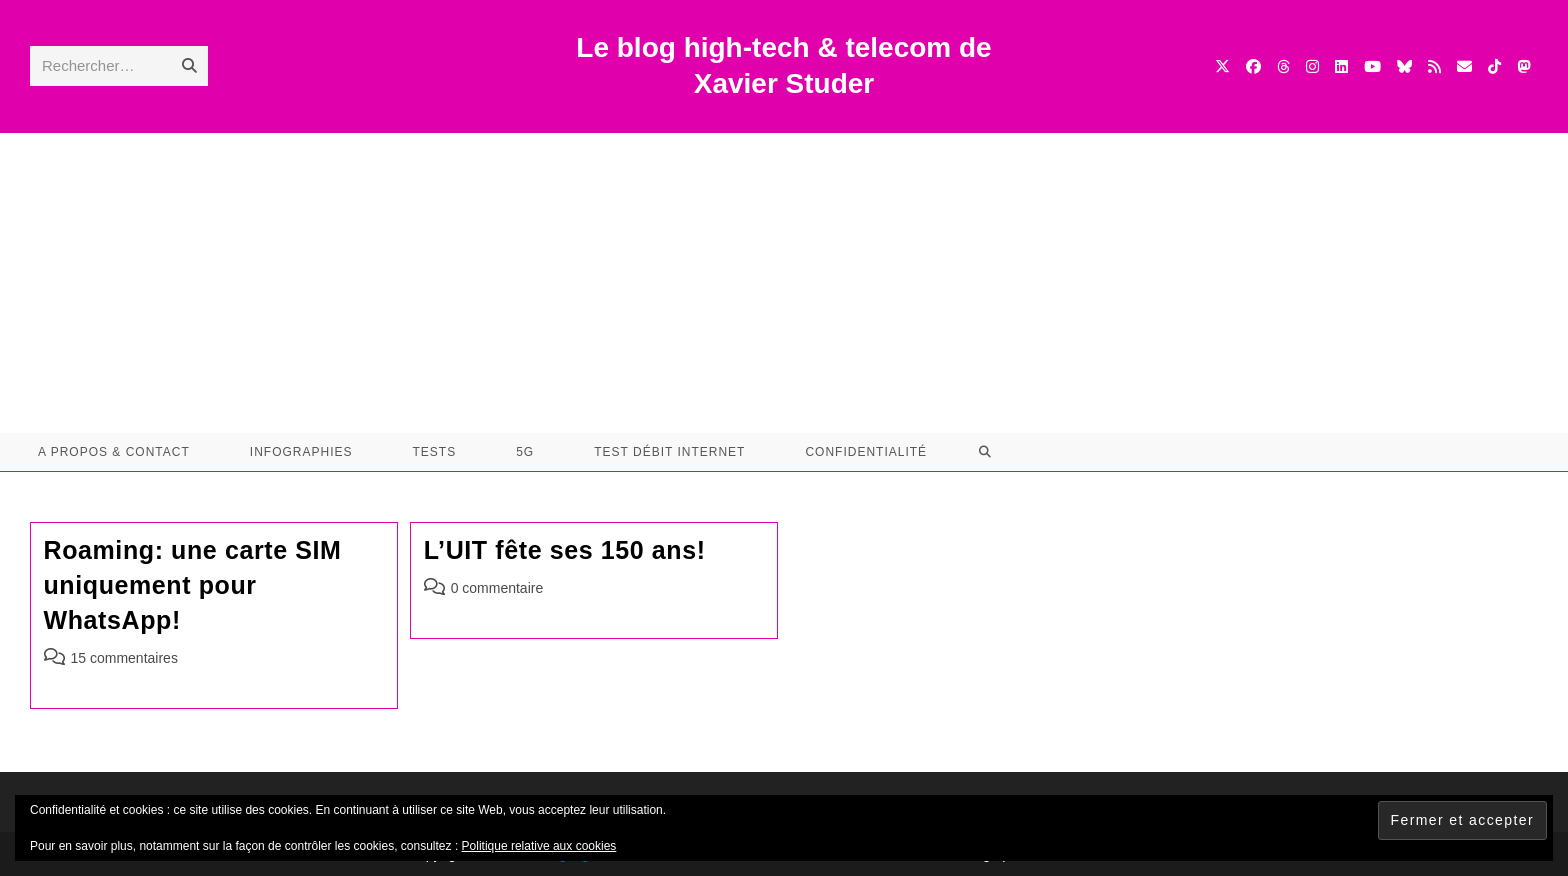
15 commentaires (124, 658)
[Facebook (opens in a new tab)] (1253, 66)
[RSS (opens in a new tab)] (1434, 66)
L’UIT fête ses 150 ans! (565, 550)
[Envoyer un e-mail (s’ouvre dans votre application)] (1464, 66)
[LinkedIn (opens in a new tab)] (1341, 66)
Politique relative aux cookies (539, 846)
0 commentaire (497, 588)
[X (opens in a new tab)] (1222, 66)
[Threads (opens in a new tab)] (1283, 66)
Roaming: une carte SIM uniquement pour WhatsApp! (193, 585)
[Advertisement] (784, 283)
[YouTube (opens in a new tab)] (1372, 66)
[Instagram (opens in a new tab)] (1312, 66)
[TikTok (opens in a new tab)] (1494, 66)
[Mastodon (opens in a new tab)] (1523, 66)
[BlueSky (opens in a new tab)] (1404, 66)
